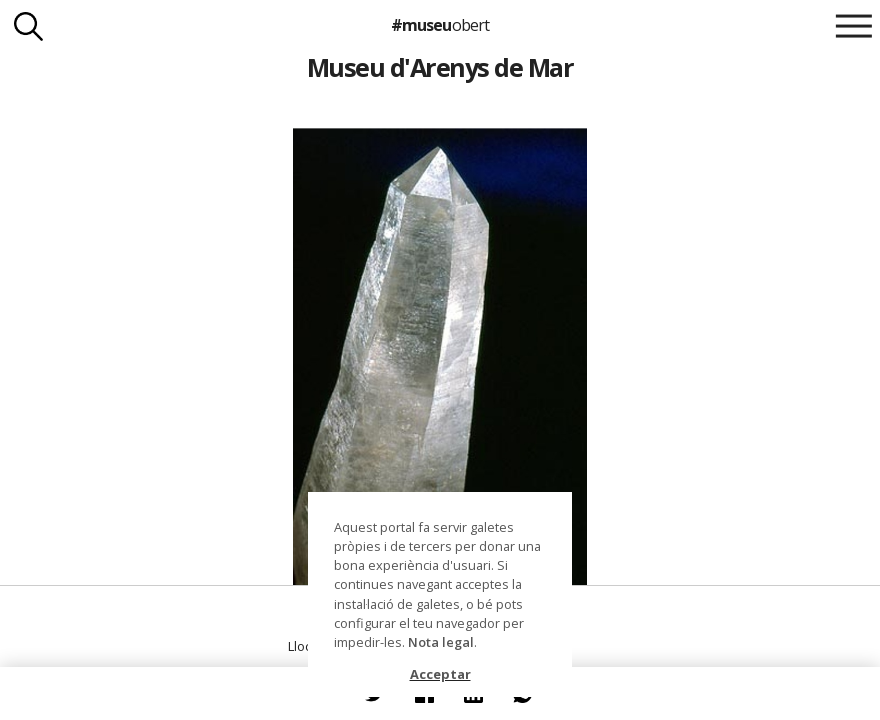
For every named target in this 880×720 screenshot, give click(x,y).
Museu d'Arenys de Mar (440, 67)
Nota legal (441, 642)
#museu (439, 25)
